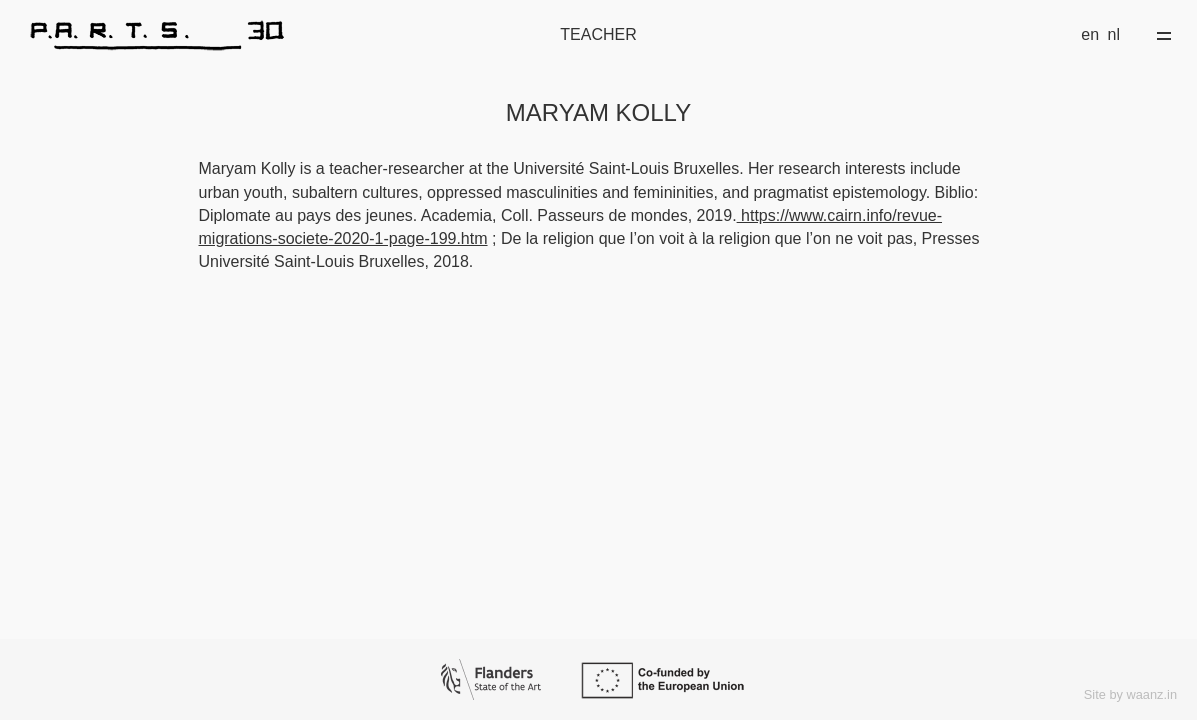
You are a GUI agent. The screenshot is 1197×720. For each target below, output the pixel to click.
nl (1114, 34)
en (1090, 34)
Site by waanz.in (1130, 694)
